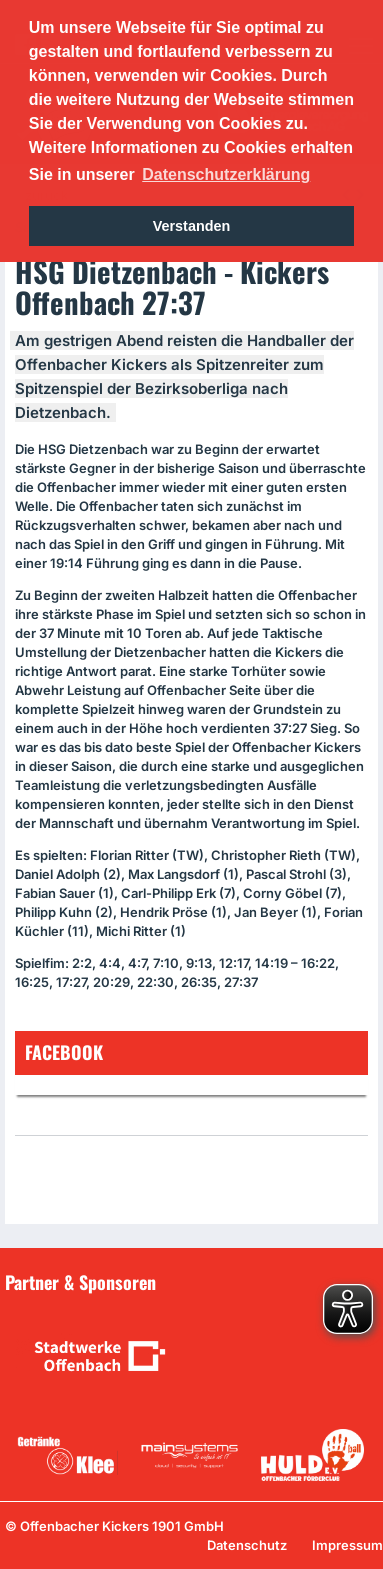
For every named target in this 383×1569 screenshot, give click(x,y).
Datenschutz (247, 1545)
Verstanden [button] (192, 226)
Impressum (347, 1545)
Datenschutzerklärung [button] (226, 174)
